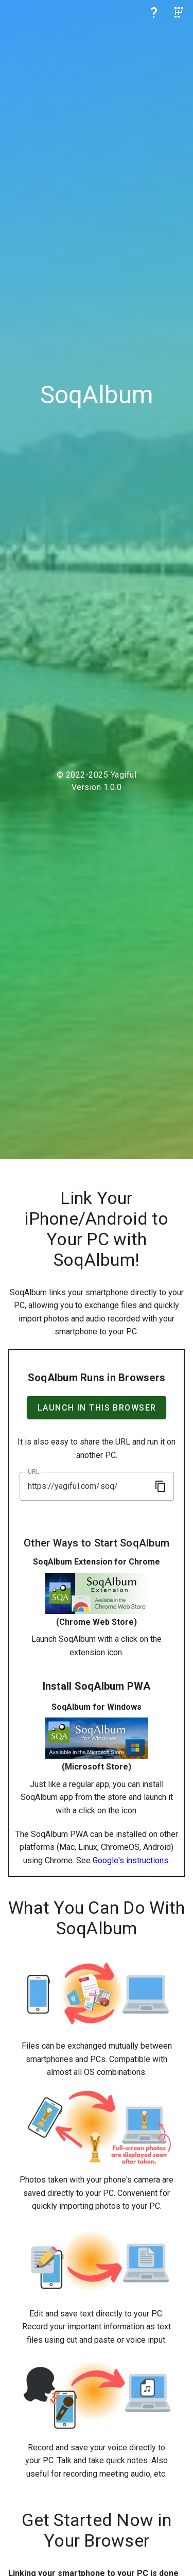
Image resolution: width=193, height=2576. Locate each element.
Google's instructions (130, 1860)
